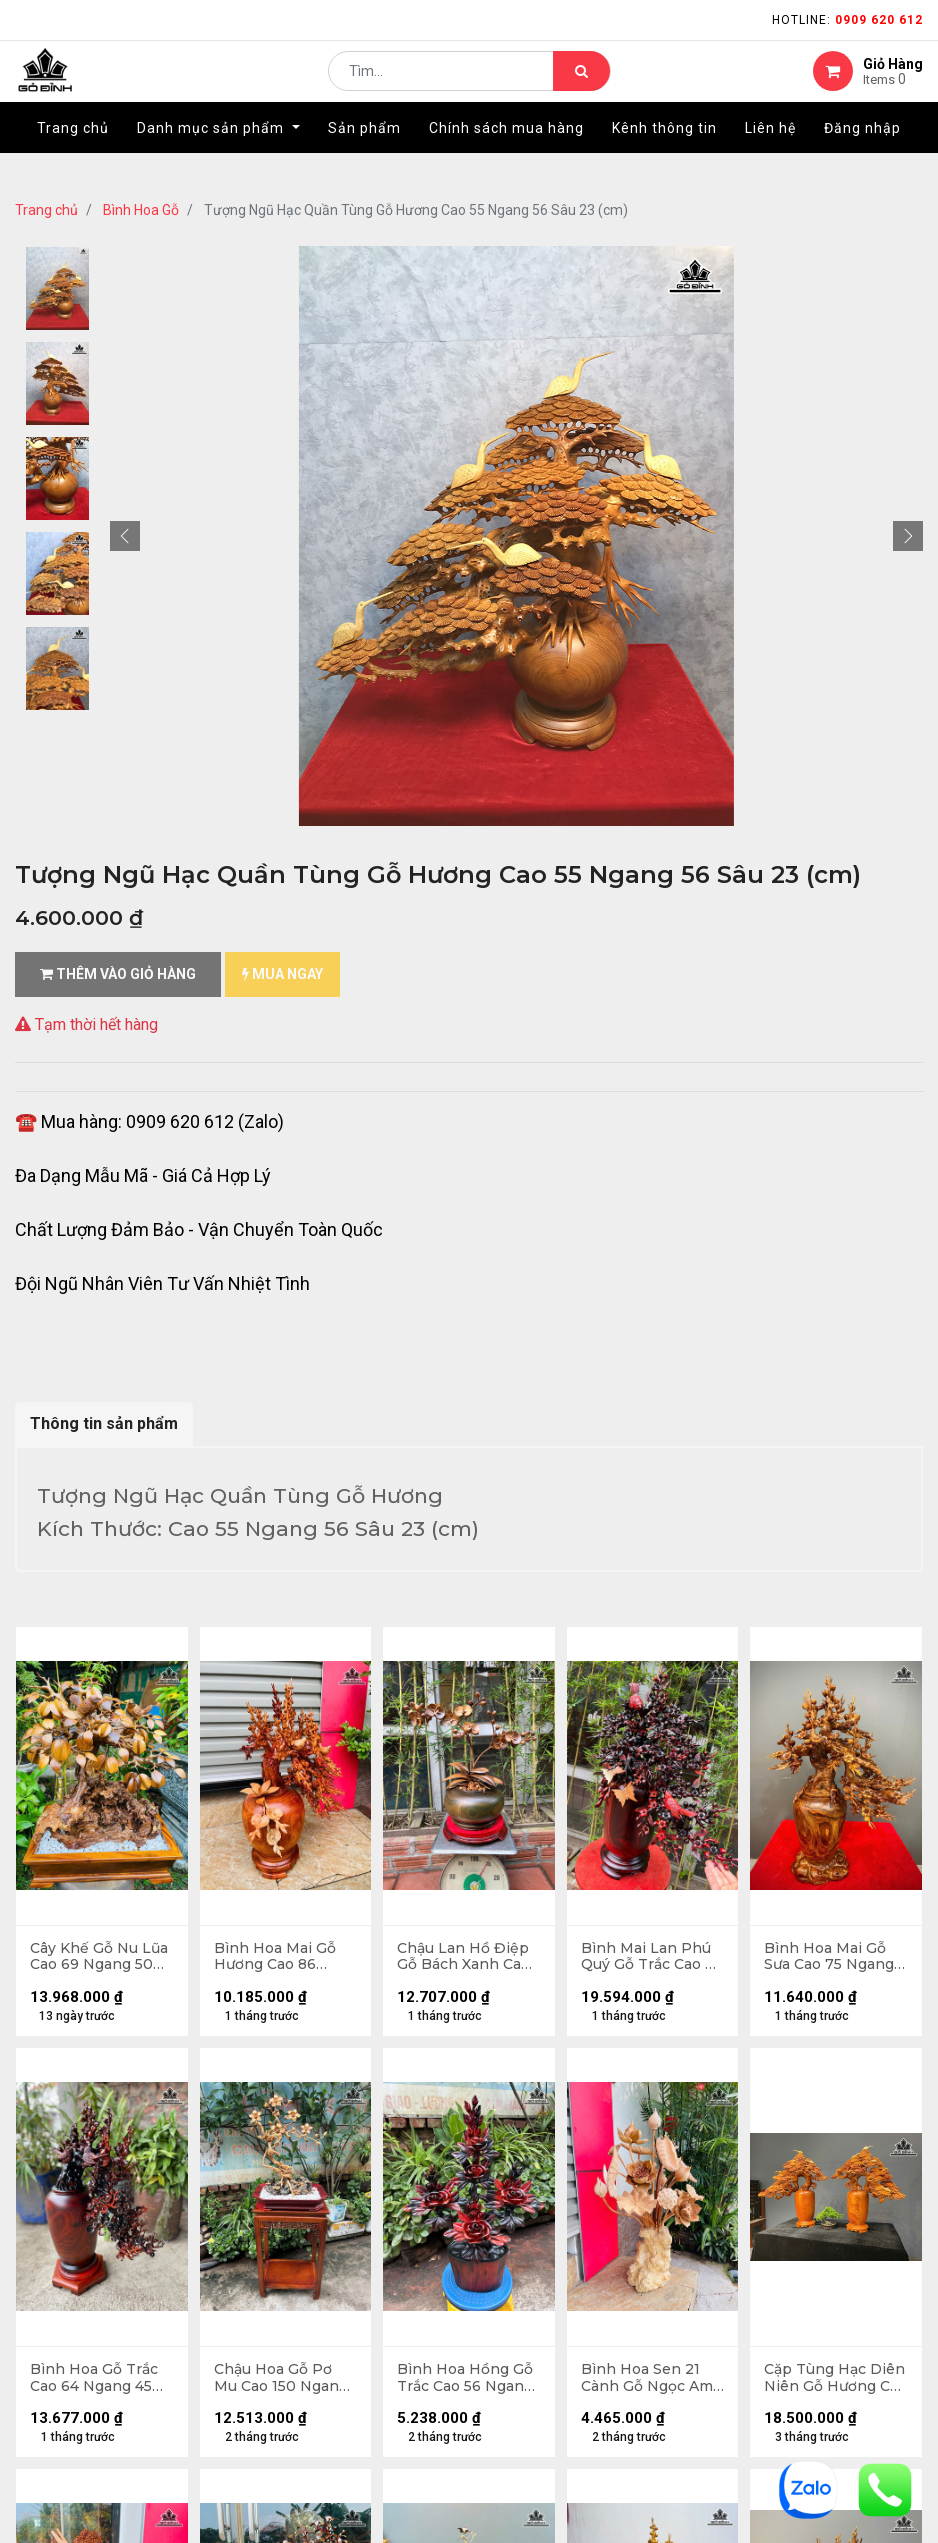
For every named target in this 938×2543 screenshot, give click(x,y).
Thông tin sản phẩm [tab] (104, 1423)
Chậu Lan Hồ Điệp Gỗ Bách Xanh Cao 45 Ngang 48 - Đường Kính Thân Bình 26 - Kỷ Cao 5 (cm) (464, 1958)
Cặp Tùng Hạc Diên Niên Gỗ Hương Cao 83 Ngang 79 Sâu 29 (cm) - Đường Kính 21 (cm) (835, 2381)
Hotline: (847, 20)
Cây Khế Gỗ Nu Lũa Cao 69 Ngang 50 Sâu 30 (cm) (100, 1958)
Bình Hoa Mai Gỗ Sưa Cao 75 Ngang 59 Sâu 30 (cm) (830, 1958)
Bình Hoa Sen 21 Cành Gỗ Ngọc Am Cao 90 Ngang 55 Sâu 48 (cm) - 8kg (648, 2381)
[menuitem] (73, 157)
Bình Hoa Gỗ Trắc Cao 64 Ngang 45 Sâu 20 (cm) (95, 2381)
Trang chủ (46, 210)
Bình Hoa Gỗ (141, 210)
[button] (125, 536)
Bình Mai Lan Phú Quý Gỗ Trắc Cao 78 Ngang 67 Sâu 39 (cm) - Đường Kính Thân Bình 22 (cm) (650, 1958)
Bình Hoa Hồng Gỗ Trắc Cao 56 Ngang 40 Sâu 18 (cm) (466, 2381)
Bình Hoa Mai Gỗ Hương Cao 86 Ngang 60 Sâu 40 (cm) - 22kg (277, 1958)
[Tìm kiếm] (581, 86)
